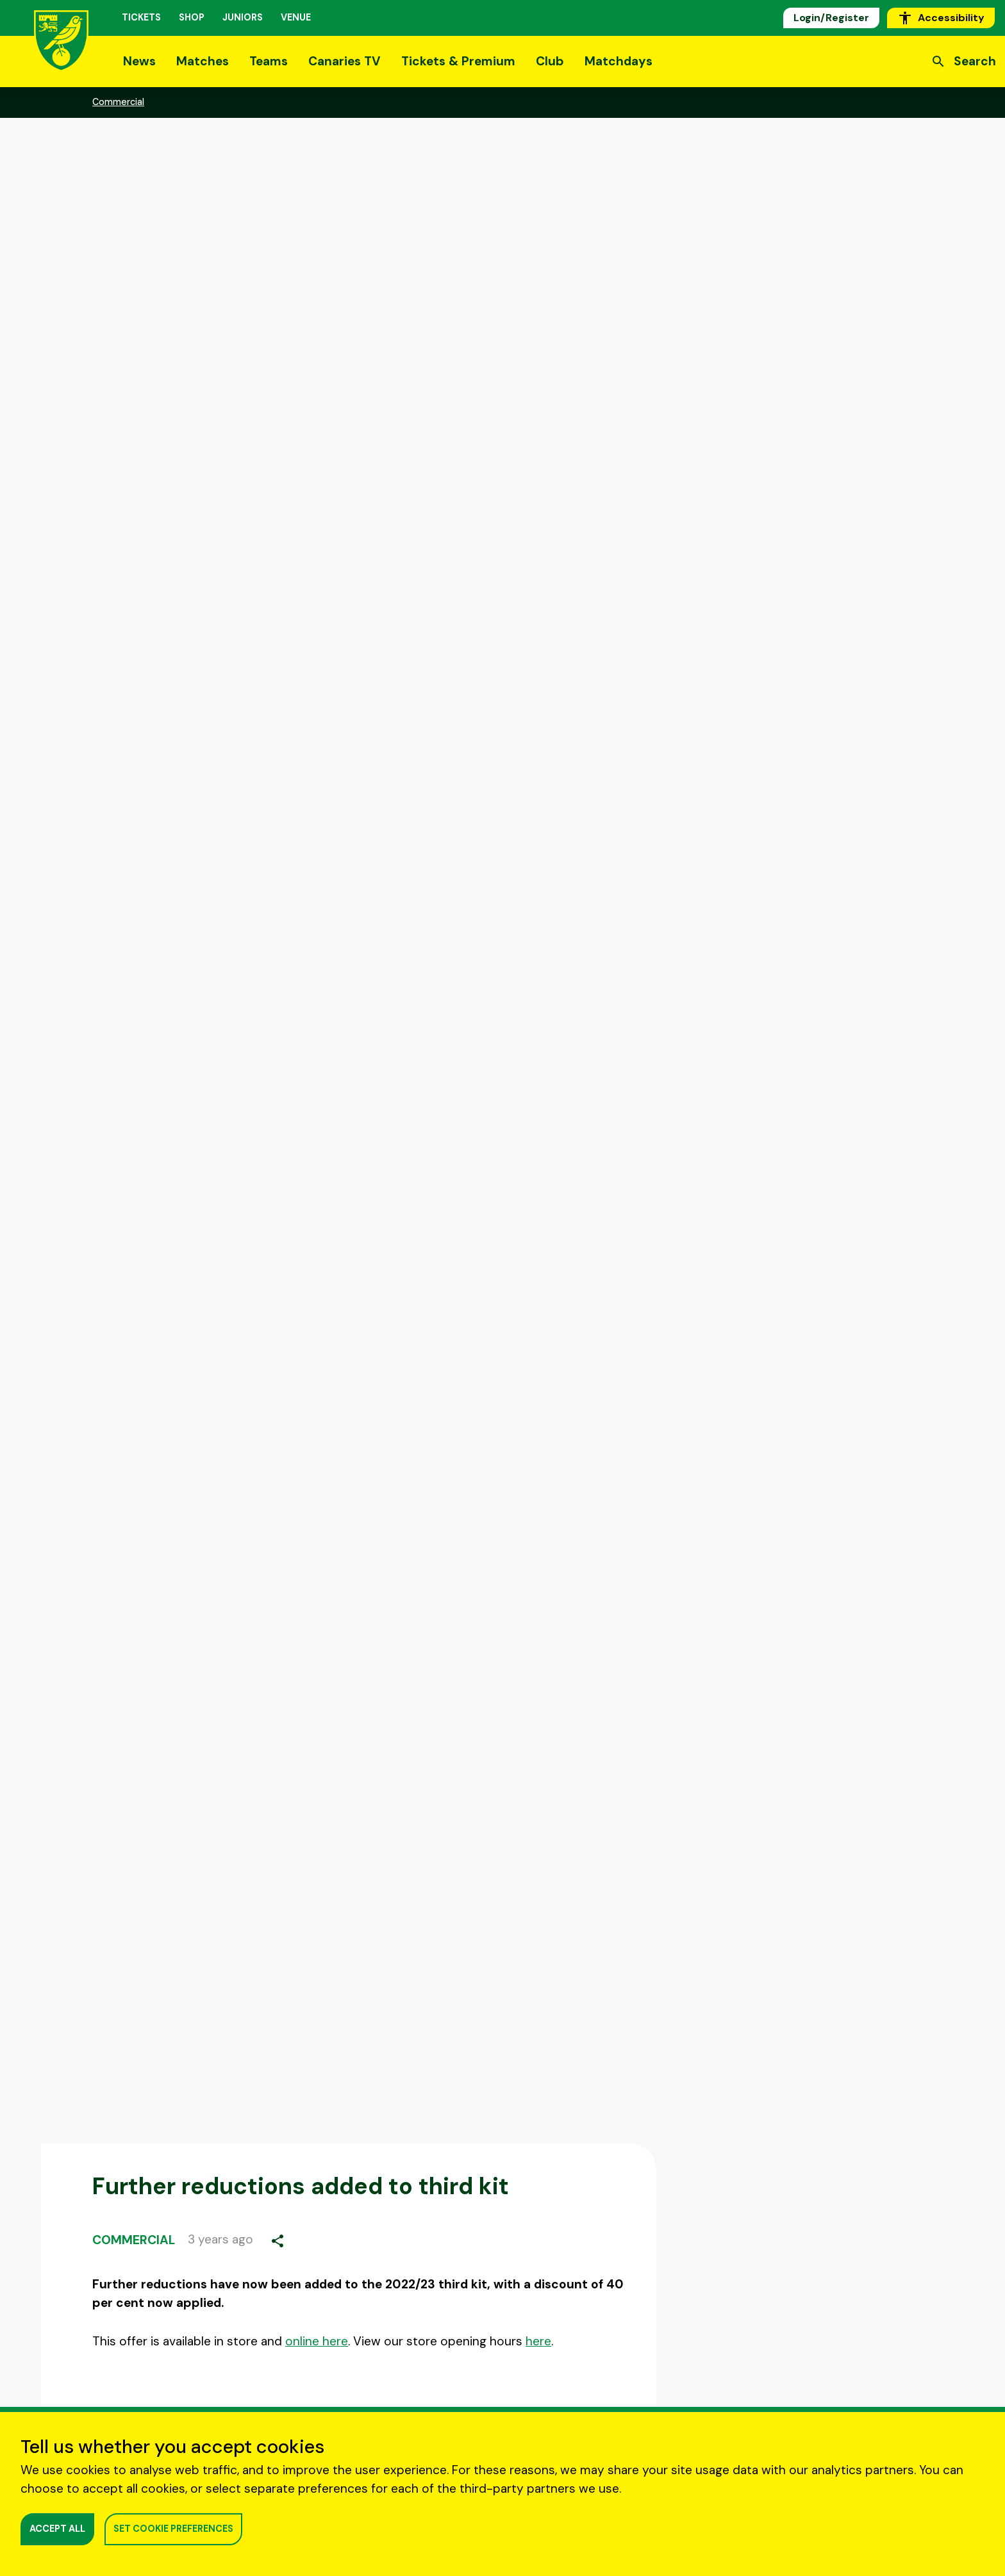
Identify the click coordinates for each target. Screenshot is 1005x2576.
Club (550, 61)
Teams (268, 61)
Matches (202, 61)
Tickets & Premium (458, 61)
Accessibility (940, 18)
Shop (191, 17)
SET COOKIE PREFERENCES (173, 2528)
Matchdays (618, 61)
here (538, 2341)
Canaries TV (344, 61)
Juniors (242, 17)
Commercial (133, 2240)
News (139, 61)
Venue (296, 17)
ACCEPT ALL (57, 2528)
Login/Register (831, 17)
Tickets (141, 17)
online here (316, 2341)
